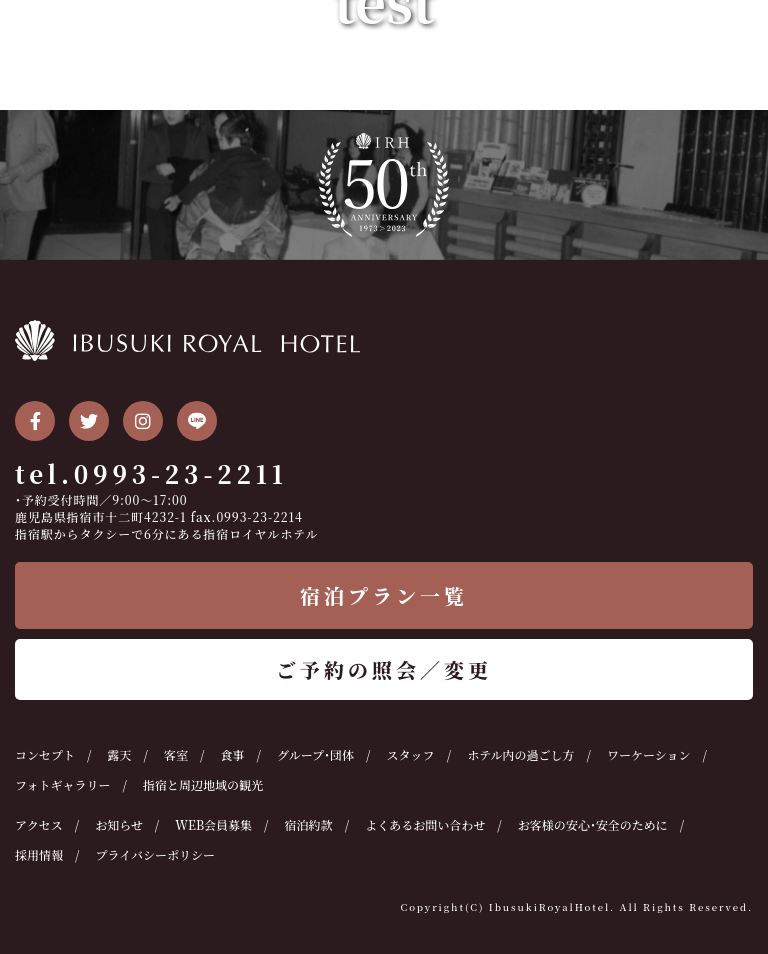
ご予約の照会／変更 (384, 669)
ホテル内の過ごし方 (520, 754)
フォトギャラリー (62, 784)
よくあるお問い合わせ (425, 824)
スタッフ (411, 754)
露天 (120, 754)
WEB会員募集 (213, 824)
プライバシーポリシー (155, 854)
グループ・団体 (315, 754)
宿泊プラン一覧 (384, 595)
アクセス (39, 824)
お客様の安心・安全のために (593, 824)
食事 (233, 754)
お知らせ (119, 824)
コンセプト (45, 754)
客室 (176, 754)
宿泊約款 (309, 824)
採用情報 (39, 854)
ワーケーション (649, 754)
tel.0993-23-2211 (151, 473)
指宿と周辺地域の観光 (203, 784)
